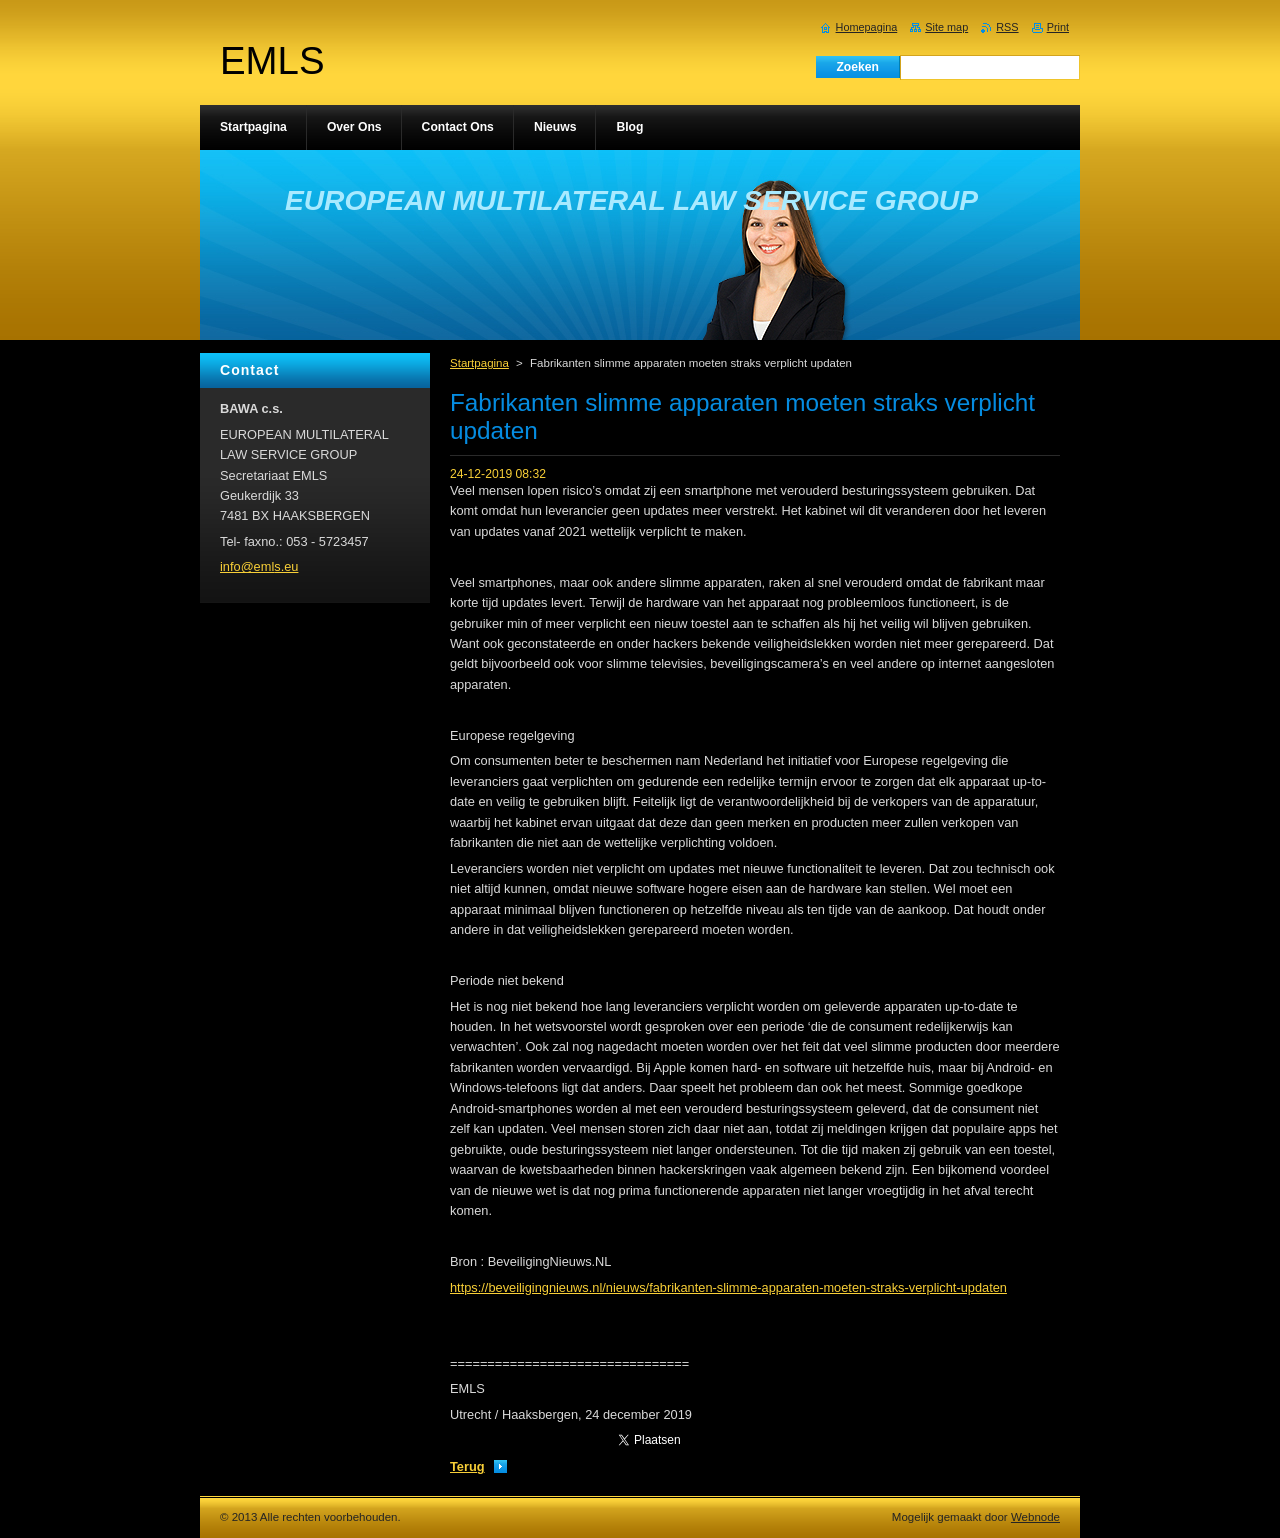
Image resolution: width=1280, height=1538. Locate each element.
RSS (1007, 27)
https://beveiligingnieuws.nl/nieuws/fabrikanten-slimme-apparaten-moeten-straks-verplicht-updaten (728, 1287)
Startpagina (479, 363)
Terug (467, 1466)
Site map (946, 27)
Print (1058, 27)
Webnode (1035, 1517)
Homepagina (867, 27)
